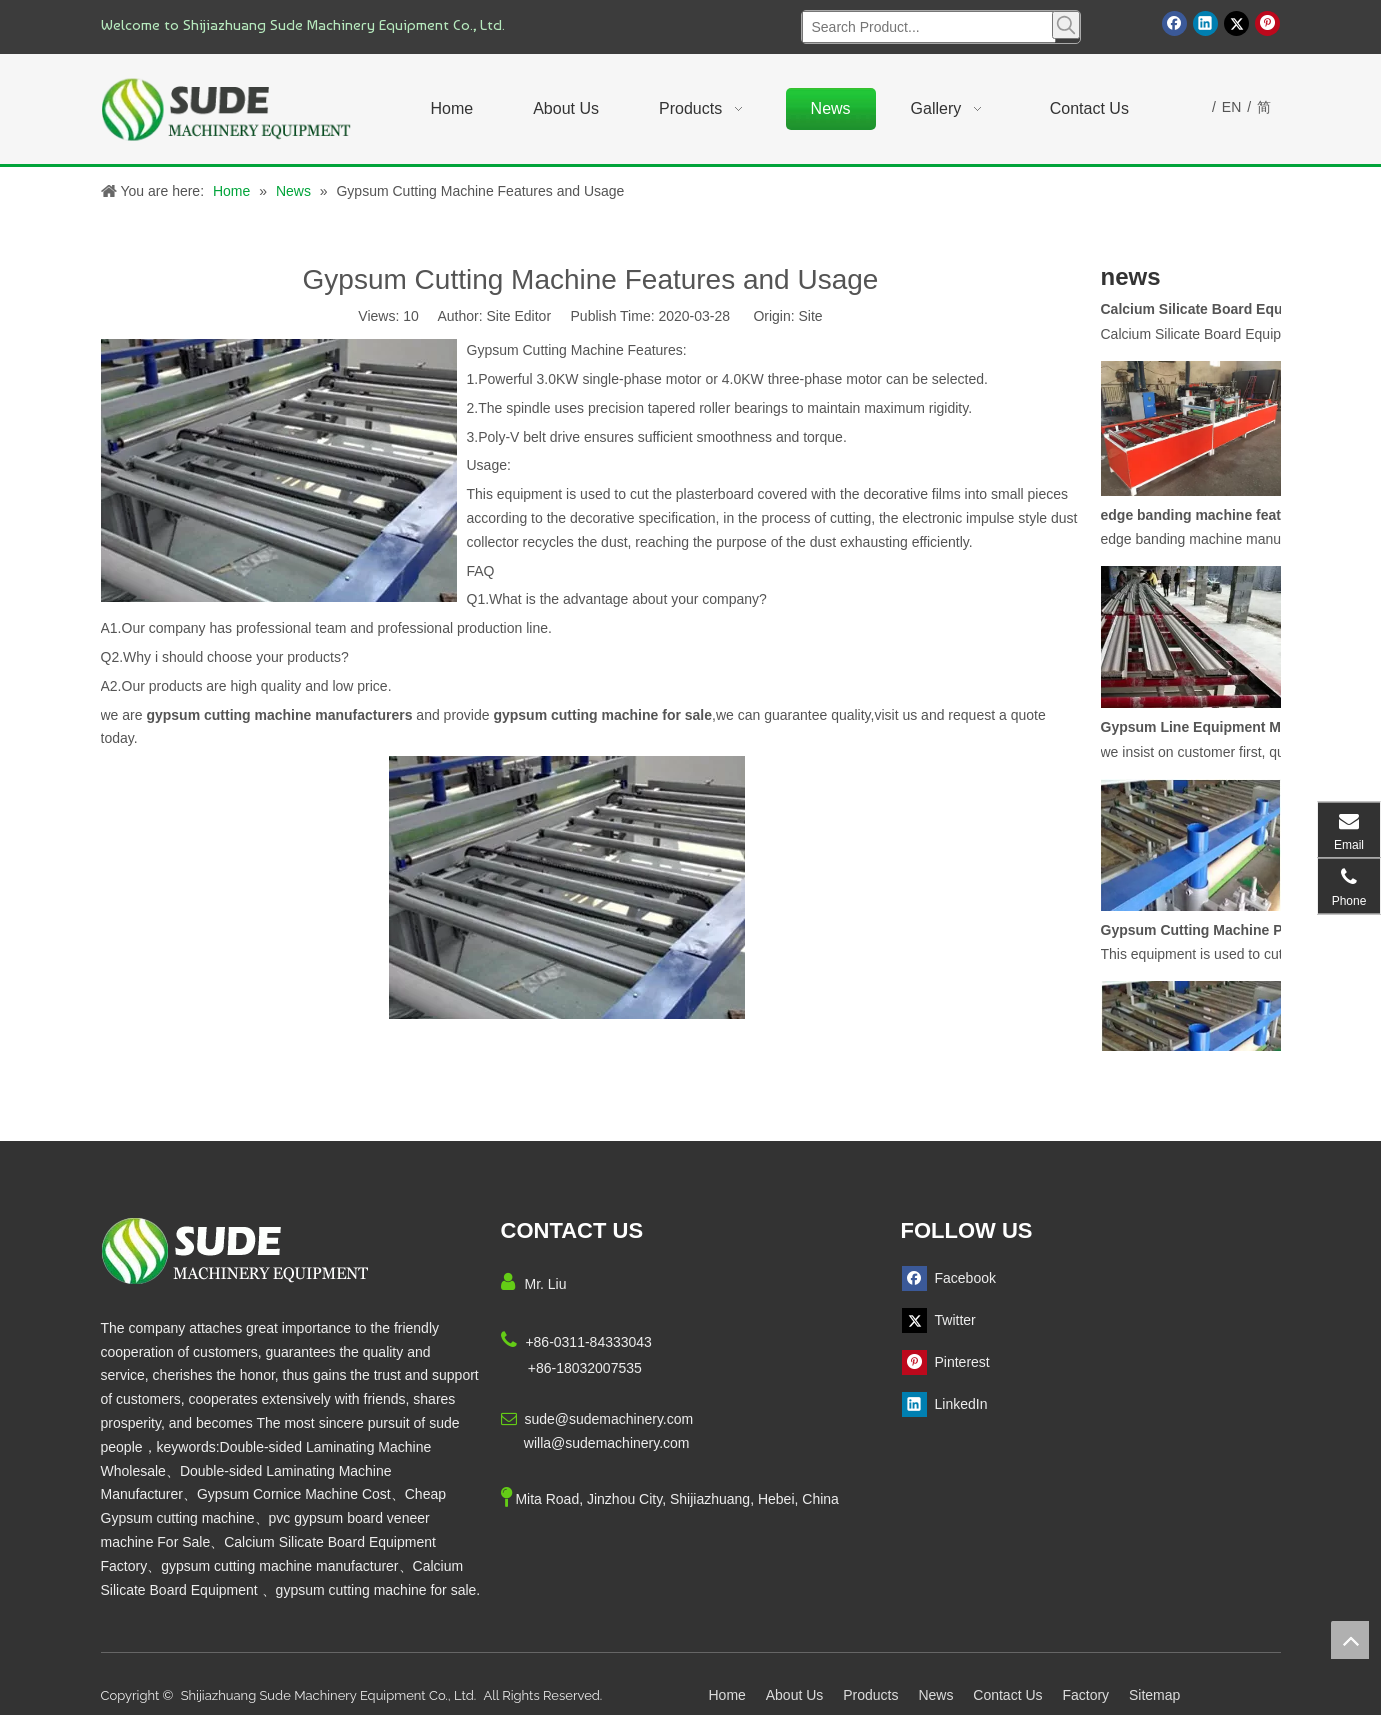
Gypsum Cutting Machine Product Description (1214, 936)
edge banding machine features (1206, 521)
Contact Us (1007, 1695)
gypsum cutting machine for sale (376, 1590)
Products (870, 1695)
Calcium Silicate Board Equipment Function (1214, 315)
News (935, 1695)
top (1350, 1640)
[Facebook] (1174, 23)
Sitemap (1154, 1695)
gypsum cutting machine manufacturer (279, 1566)
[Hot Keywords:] (1066, 25)
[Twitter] (1236, 23)
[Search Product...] (929, 27)
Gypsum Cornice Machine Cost (294, 1494)
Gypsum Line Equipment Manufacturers (1214, 733)
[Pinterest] (1267, 23)
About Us (795, 1695)
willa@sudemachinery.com (607, 1443)
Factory (1085, 1695)
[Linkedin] (1205, 23)
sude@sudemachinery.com (608, 1419)
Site (811, 316)
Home (727, 1695)
